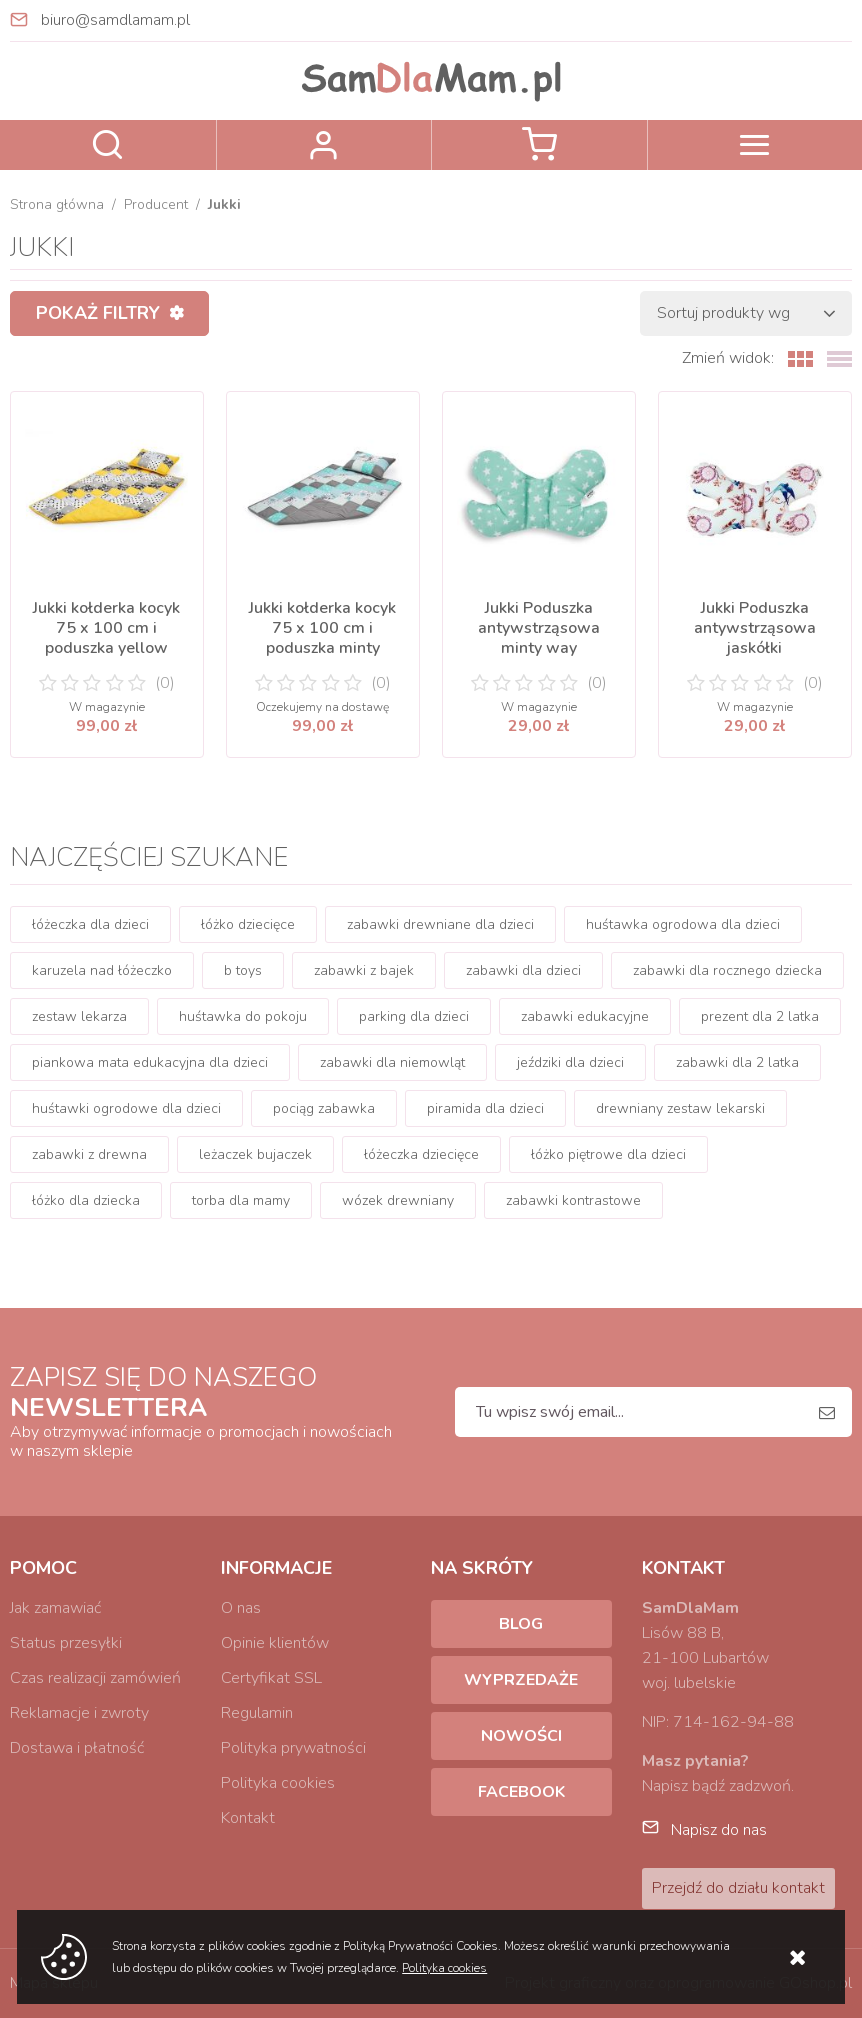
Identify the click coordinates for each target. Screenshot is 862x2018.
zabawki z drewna (89, 1154)
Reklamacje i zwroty (79, 1713)
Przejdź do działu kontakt (738, 1888)
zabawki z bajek (364, 970)
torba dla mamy (241, 1200)
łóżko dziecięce (248, 924)
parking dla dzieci (414, 1016)
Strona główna (57, 204)
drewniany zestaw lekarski (680, 1108)
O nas (241, 1608)
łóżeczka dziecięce (421, 1154)
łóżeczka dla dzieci (90, 924)
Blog (521, 1624)
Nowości (521, 1736)
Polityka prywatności (293, 1748)
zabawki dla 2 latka (737, 1062)
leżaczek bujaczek (255, 1154)
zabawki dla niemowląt (392, 1062)
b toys (243, 970)
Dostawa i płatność (77, 1748)
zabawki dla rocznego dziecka (727, 970)
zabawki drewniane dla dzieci (440, 924)
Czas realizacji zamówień (95, 1678)
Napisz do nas (719, 1830)
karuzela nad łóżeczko (102, 970)
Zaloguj (324, 145)
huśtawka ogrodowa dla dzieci (683, 924)
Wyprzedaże (521, 1680)
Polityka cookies (278, 1783)
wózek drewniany (398, 1200)
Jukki (224, 204)
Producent (156, 204)
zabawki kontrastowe (573, 1200)
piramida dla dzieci (485, 1108)
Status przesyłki (66, 1643)
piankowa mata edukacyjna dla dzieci (150, 1062)
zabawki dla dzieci (523, 970)
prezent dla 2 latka (760, 1016)
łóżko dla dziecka (86, 1200)
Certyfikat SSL (271, 1678)
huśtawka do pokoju (243, 1016)
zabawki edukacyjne (585, 1016)
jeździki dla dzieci (570, 1062)
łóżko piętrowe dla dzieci (608, 1154)
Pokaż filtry (98, 313)
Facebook (521, 1792)
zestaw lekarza (79, 1016)
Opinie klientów (275, 1643)
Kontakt (248, 1818)
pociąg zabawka (324, 1108)
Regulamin (257, 1713)
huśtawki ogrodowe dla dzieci (126, 1108)
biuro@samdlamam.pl (115, 20)
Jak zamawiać (55, 1608)
